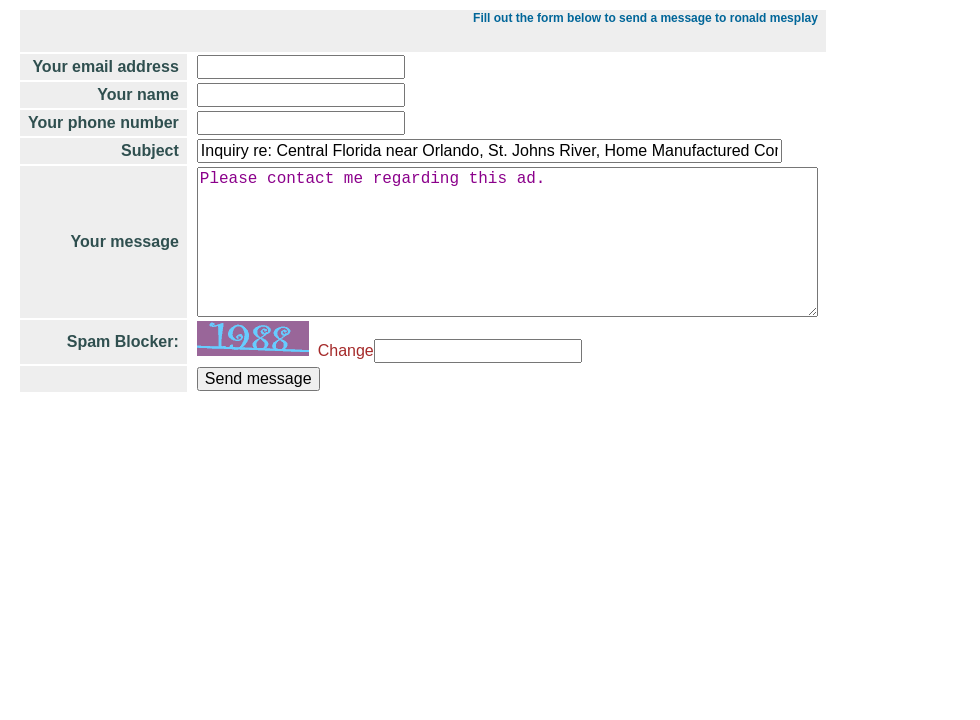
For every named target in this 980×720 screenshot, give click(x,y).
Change (341, 382)
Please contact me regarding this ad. (517, 258)
